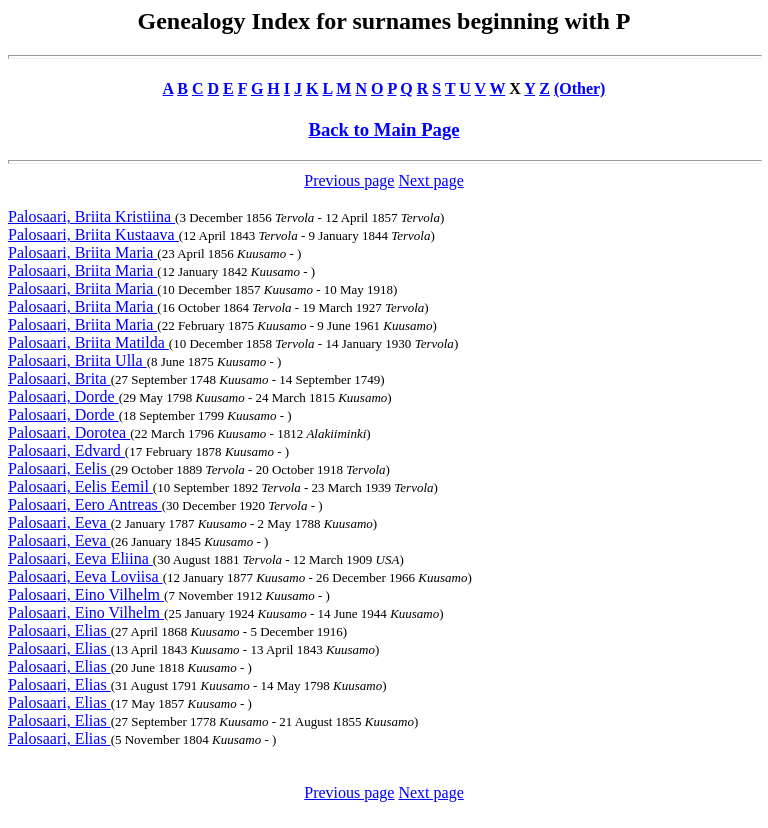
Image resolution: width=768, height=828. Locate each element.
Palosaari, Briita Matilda (88, 342)
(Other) (580, 88)
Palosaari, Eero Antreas (85, 504)
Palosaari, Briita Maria (82, 252)
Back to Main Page (383, 129)
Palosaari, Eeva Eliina (80, 558)
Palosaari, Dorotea (69, 432)
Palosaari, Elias (59, 630)
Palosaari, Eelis (59, 468)
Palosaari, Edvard (66, 450)
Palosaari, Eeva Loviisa (85, 576)
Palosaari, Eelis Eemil (80, 486)
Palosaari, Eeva (59, 522)
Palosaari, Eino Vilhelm (86, 594)
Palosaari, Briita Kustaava (93, 234)
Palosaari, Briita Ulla (77, 360)
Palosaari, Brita (59, 378)
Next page (430, 180)
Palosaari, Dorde (63, 396)
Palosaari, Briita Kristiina (91, 216)
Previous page (349, 180)
